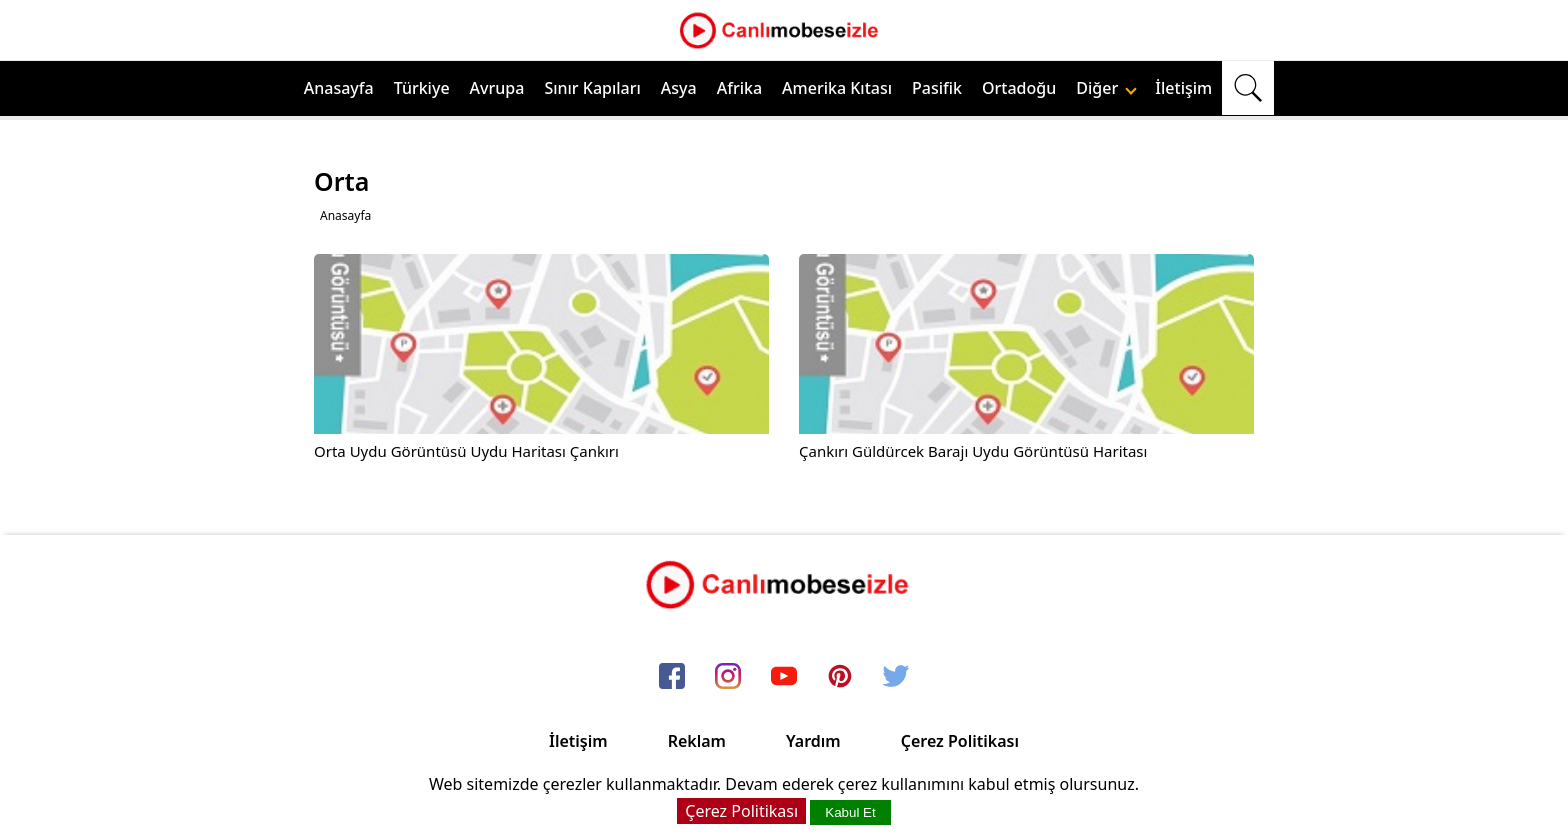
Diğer (1106, 88)
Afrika (739, 88)
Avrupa (497, 88)
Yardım (813, 741)
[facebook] (672, 677)
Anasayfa (339, 88)
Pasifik (937, 88)
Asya (679, 88)
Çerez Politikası (960, 741)
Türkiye (422, 88)
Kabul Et (850, 812)
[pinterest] (840, 677)
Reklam (697, 741)
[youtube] (784, 677)
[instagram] (728, 677)
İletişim (1183, 88)
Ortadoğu (1019, 88)
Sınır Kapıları (592, 88)
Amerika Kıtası (837, 88)
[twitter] (896, 677)
